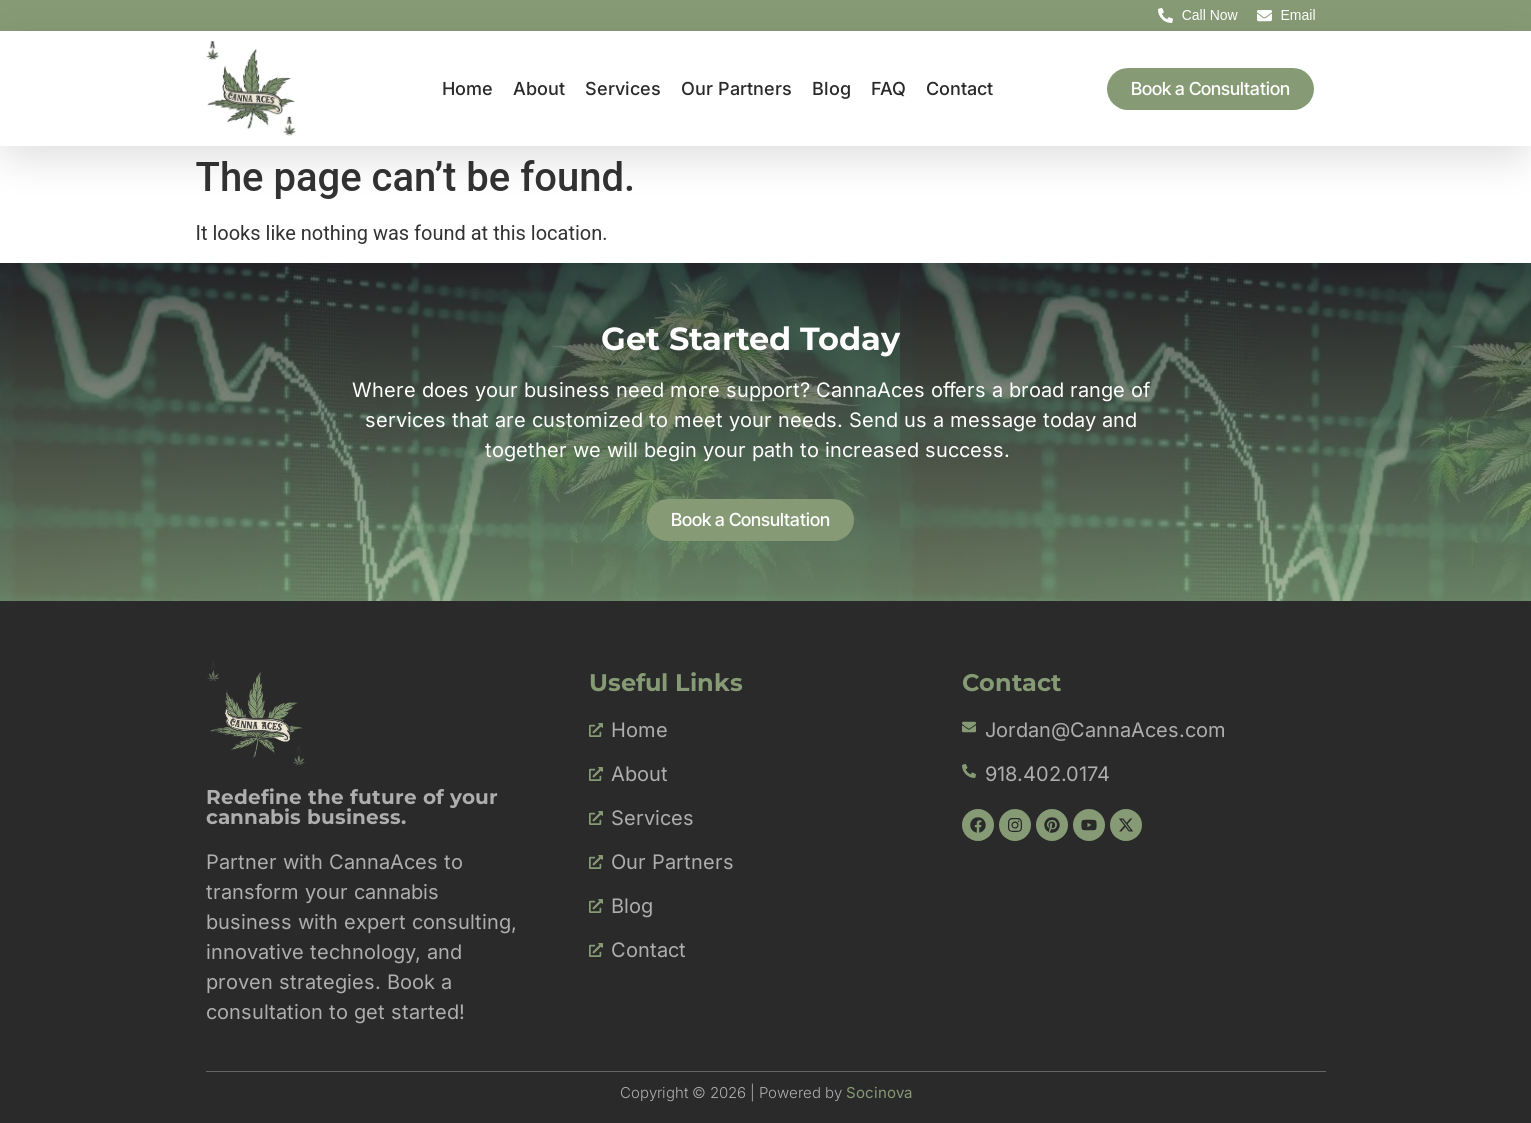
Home (467, 88)
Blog (831, 88)
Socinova (879, 1092)
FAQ (888, 88)
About (539, 88)
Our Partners (736, 88)
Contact (959, 88)
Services (623, 88)
